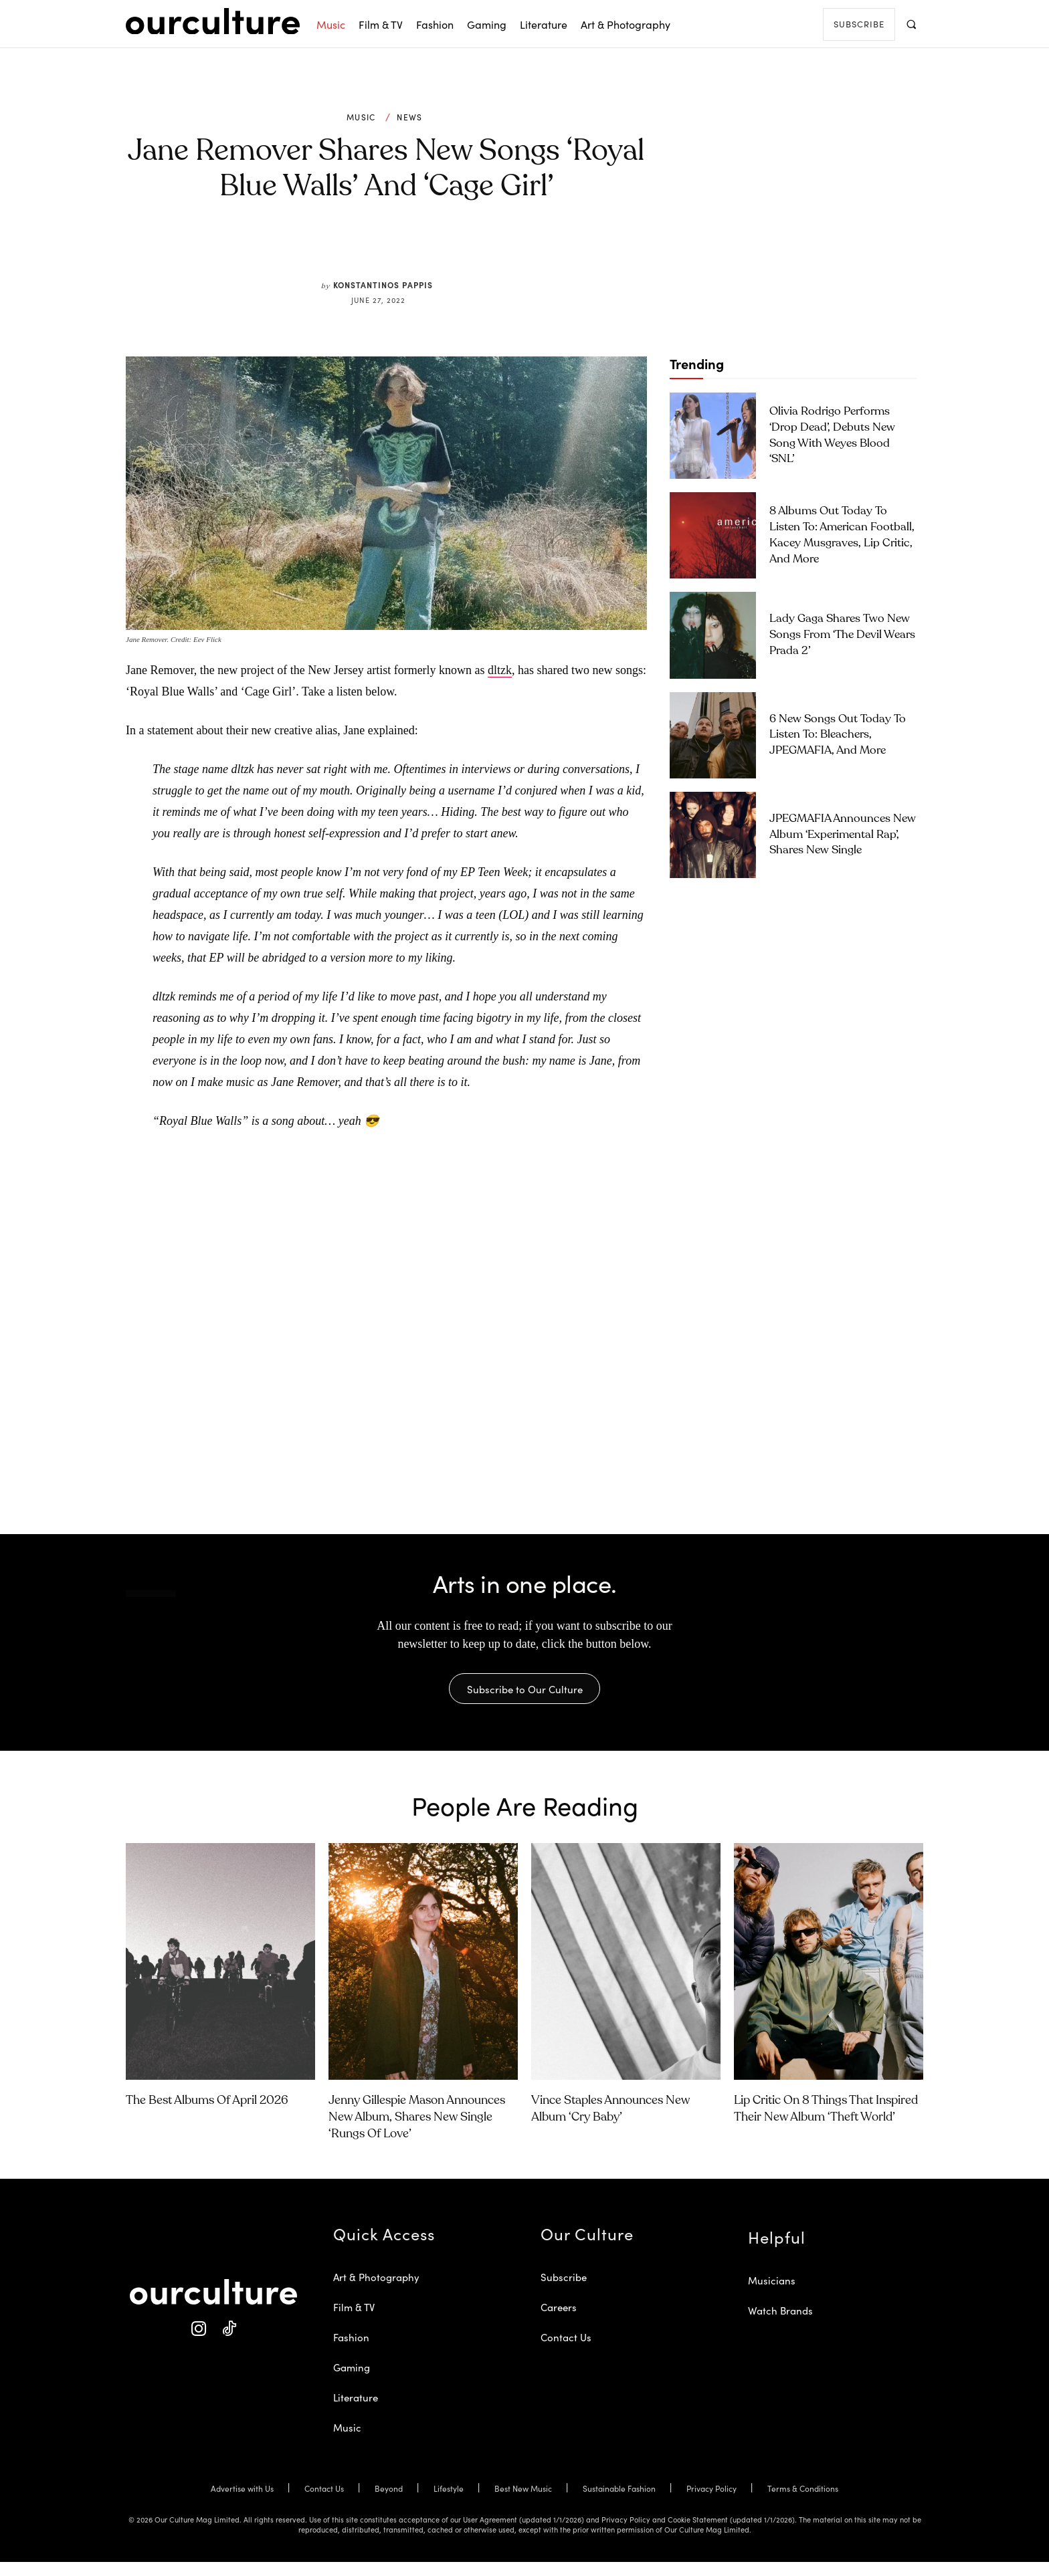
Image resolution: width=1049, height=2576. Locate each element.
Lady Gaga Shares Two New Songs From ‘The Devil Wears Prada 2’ (842, 635)
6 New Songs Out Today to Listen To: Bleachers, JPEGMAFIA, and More (837, 735)
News (409, 117)
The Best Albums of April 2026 (207, 2115)
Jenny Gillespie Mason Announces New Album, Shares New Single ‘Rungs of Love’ (416, 2131)
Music (361, 117)
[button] (910, 23)
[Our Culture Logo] (213, 21)
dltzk (500, 670)
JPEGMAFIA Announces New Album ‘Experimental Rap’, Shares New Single (842, 835)
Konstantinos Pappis (383, 284)
